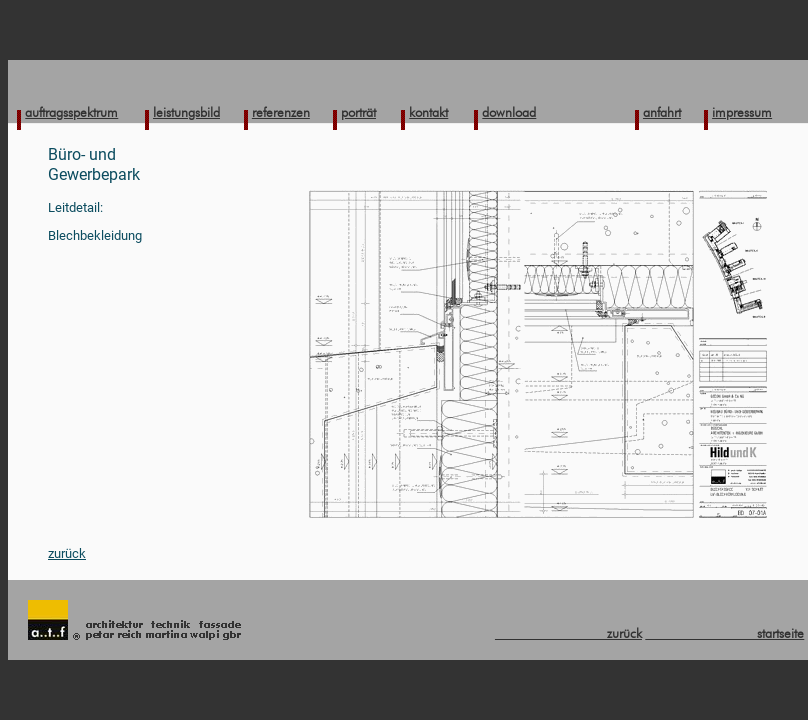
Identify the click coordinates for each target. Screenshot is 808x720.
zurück (67, 553)
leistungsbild (186, 112)
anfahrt (662, 112)
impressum (742, 112)
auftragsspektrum (71, 112)
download (509, 112)
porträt (358, 112)
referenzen (281, 112)
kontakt (428, 112)
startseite (724, 633)
